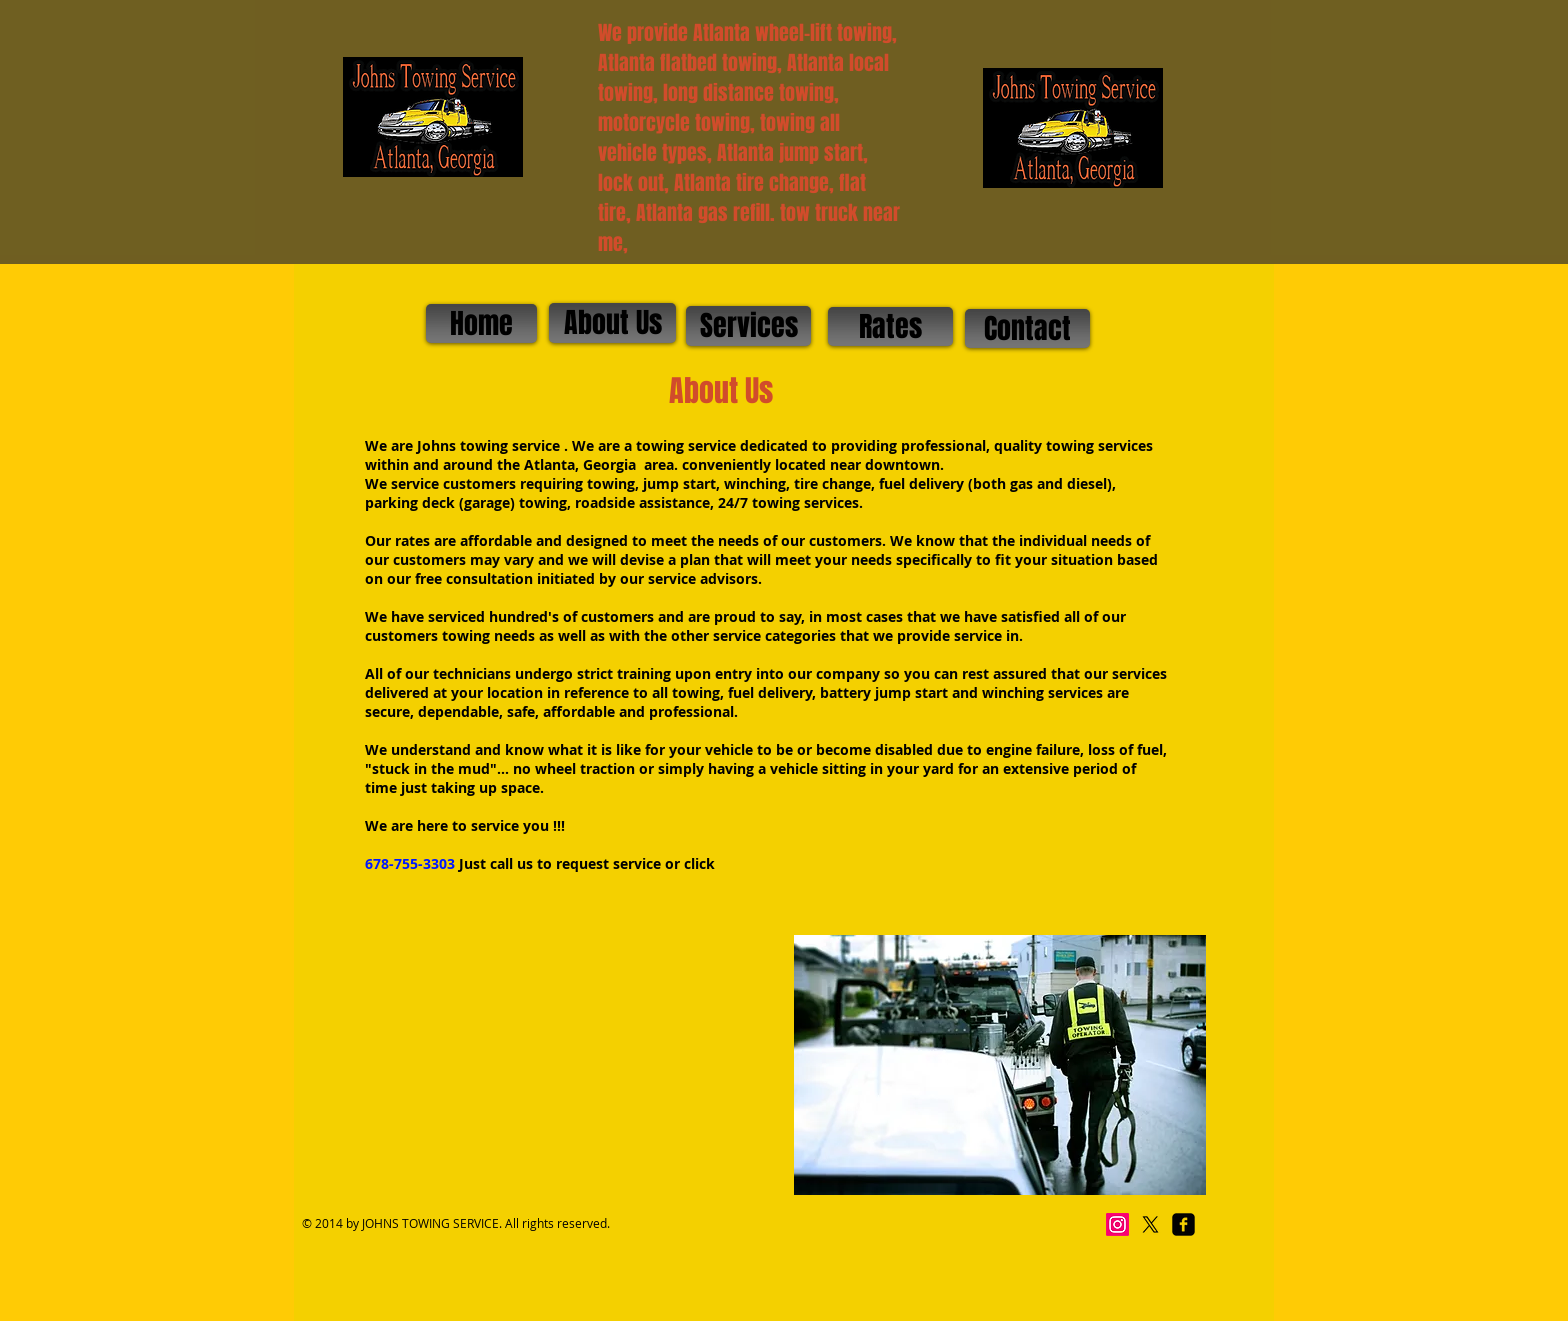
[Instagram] (1117, 1224)
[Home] (481, 323)
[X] (1150, 1224)
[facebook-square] (1183, 1224)
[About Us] (612, 323)
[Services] (748, 326)
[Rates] (890, 326)
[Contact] (1027, 328)
